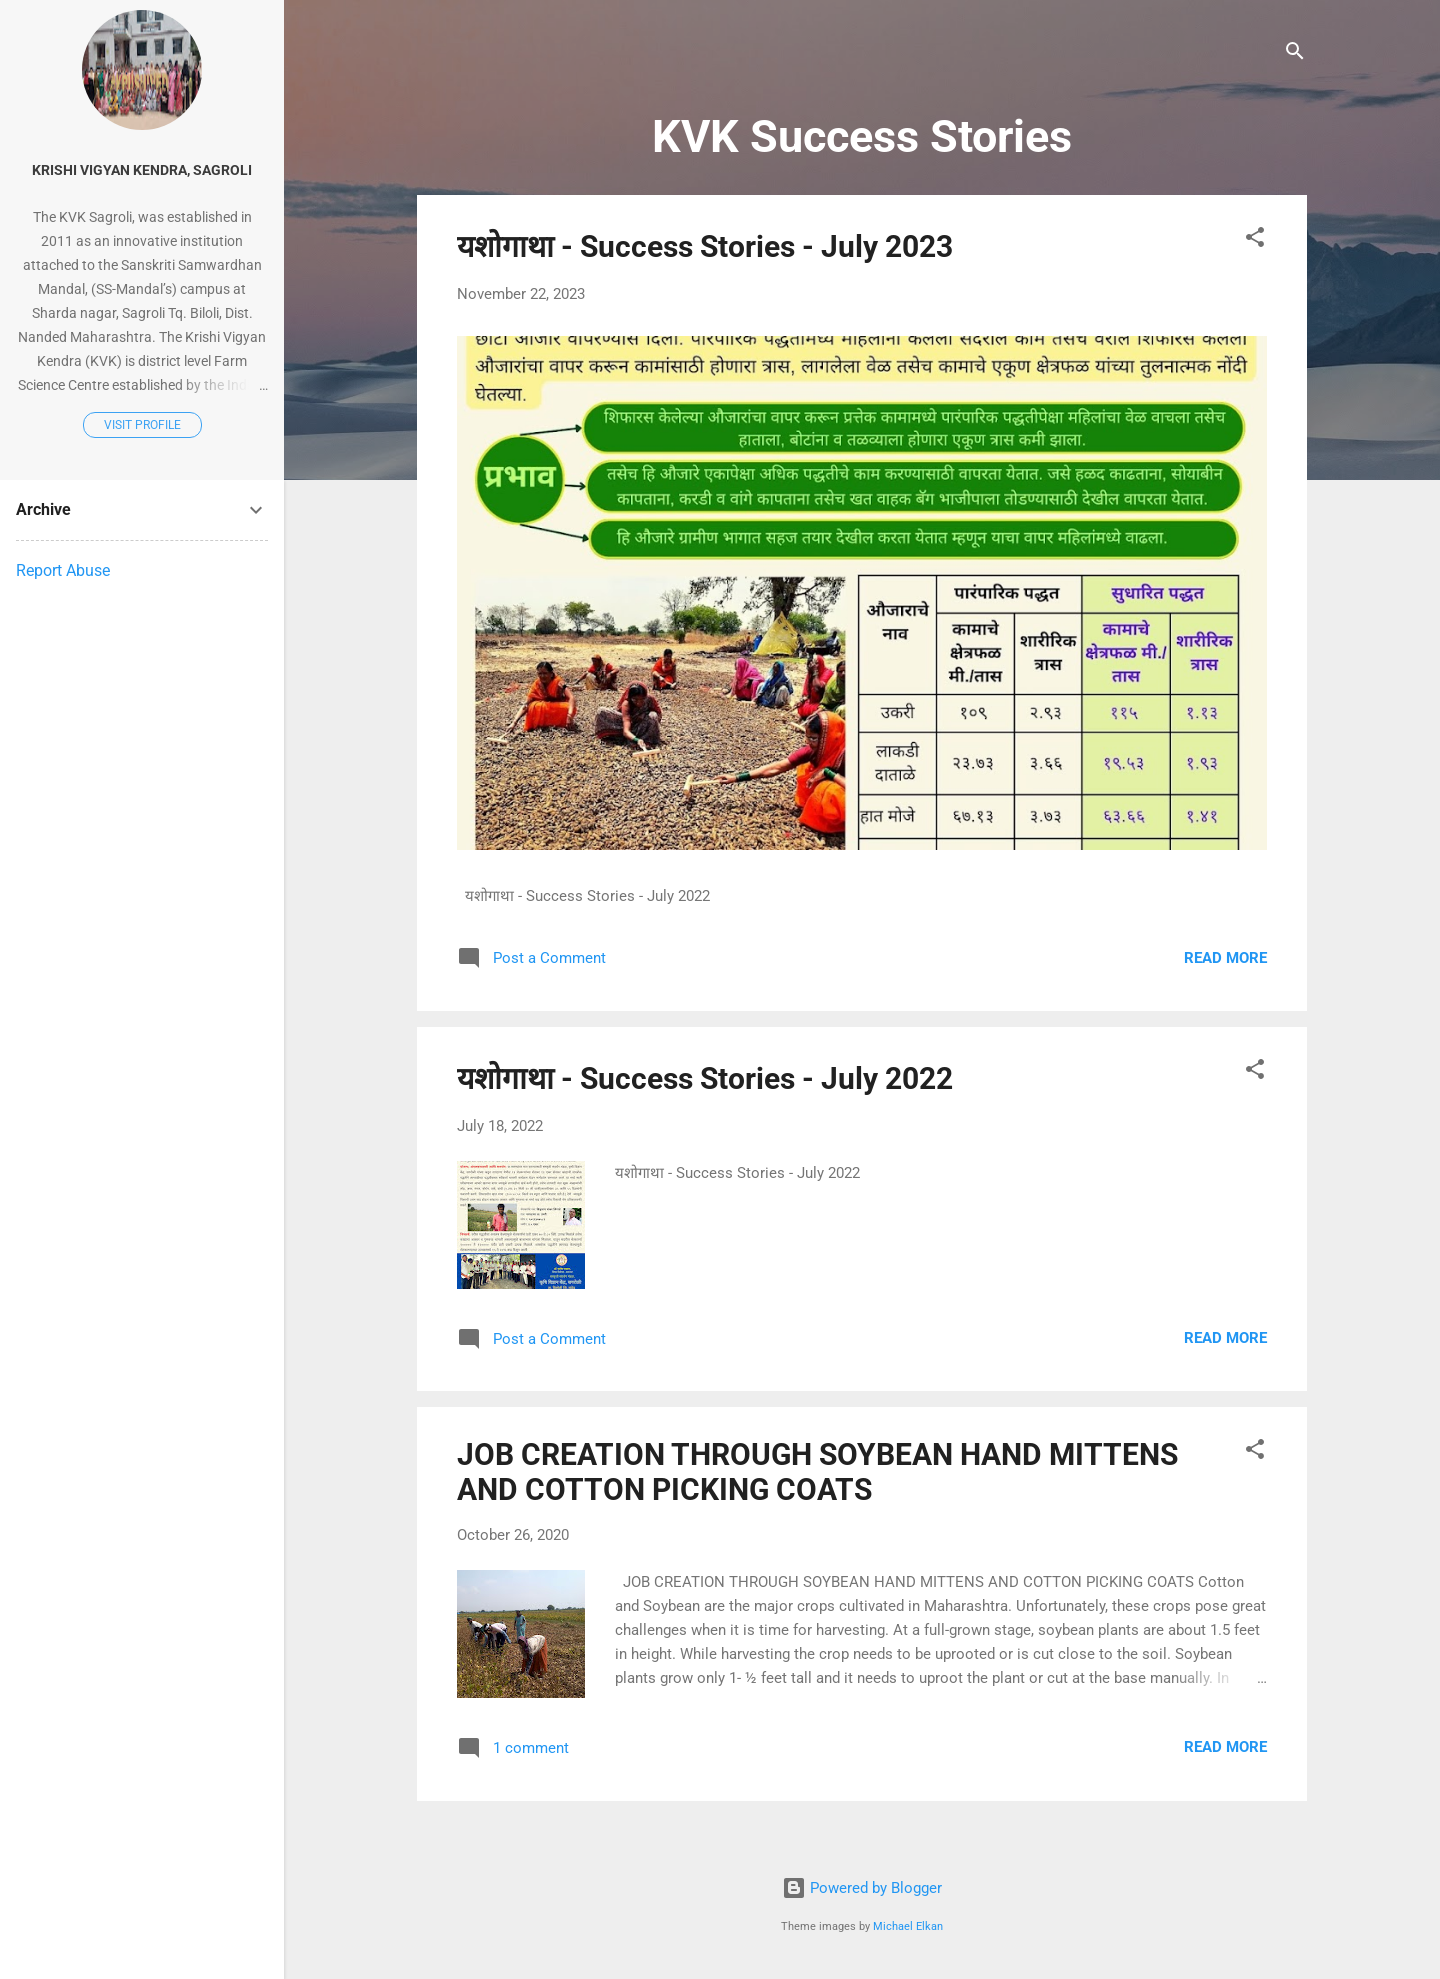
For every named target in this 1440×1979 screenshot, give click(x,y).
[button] (1255, 240)
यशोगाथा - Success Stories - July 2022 (705, 1078)
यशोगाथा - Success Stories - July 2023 (705, 246)
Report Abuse (63, 570)
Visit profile (142, 425)
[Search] (1295, 54)
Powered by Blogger (862, 1888)
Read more (1225, 958)
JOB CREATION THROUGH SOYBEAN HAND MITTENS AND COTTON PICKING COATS (817, 1472)
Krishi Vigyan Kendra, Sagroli (142, 170)
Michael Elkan (908, 1926)
